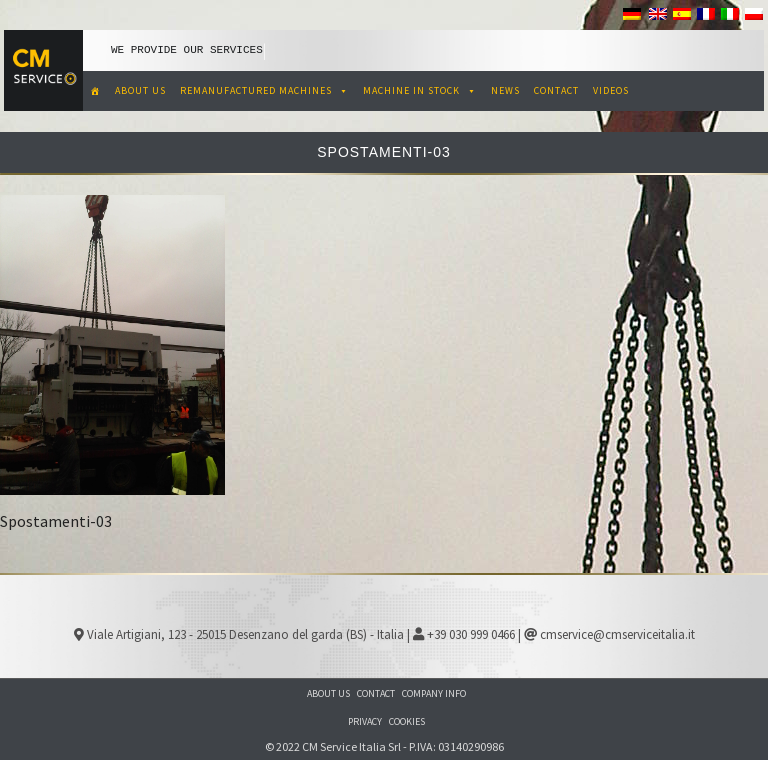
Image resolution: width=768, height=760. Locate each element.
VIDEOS (611, 90)
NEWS (505, 90)
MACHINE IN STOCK (420, 90)
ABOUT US (140, 90)
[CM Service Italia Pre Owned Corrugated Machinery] (95, 91)
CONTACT (556, 90)
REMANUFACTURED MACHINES (264, 90)
